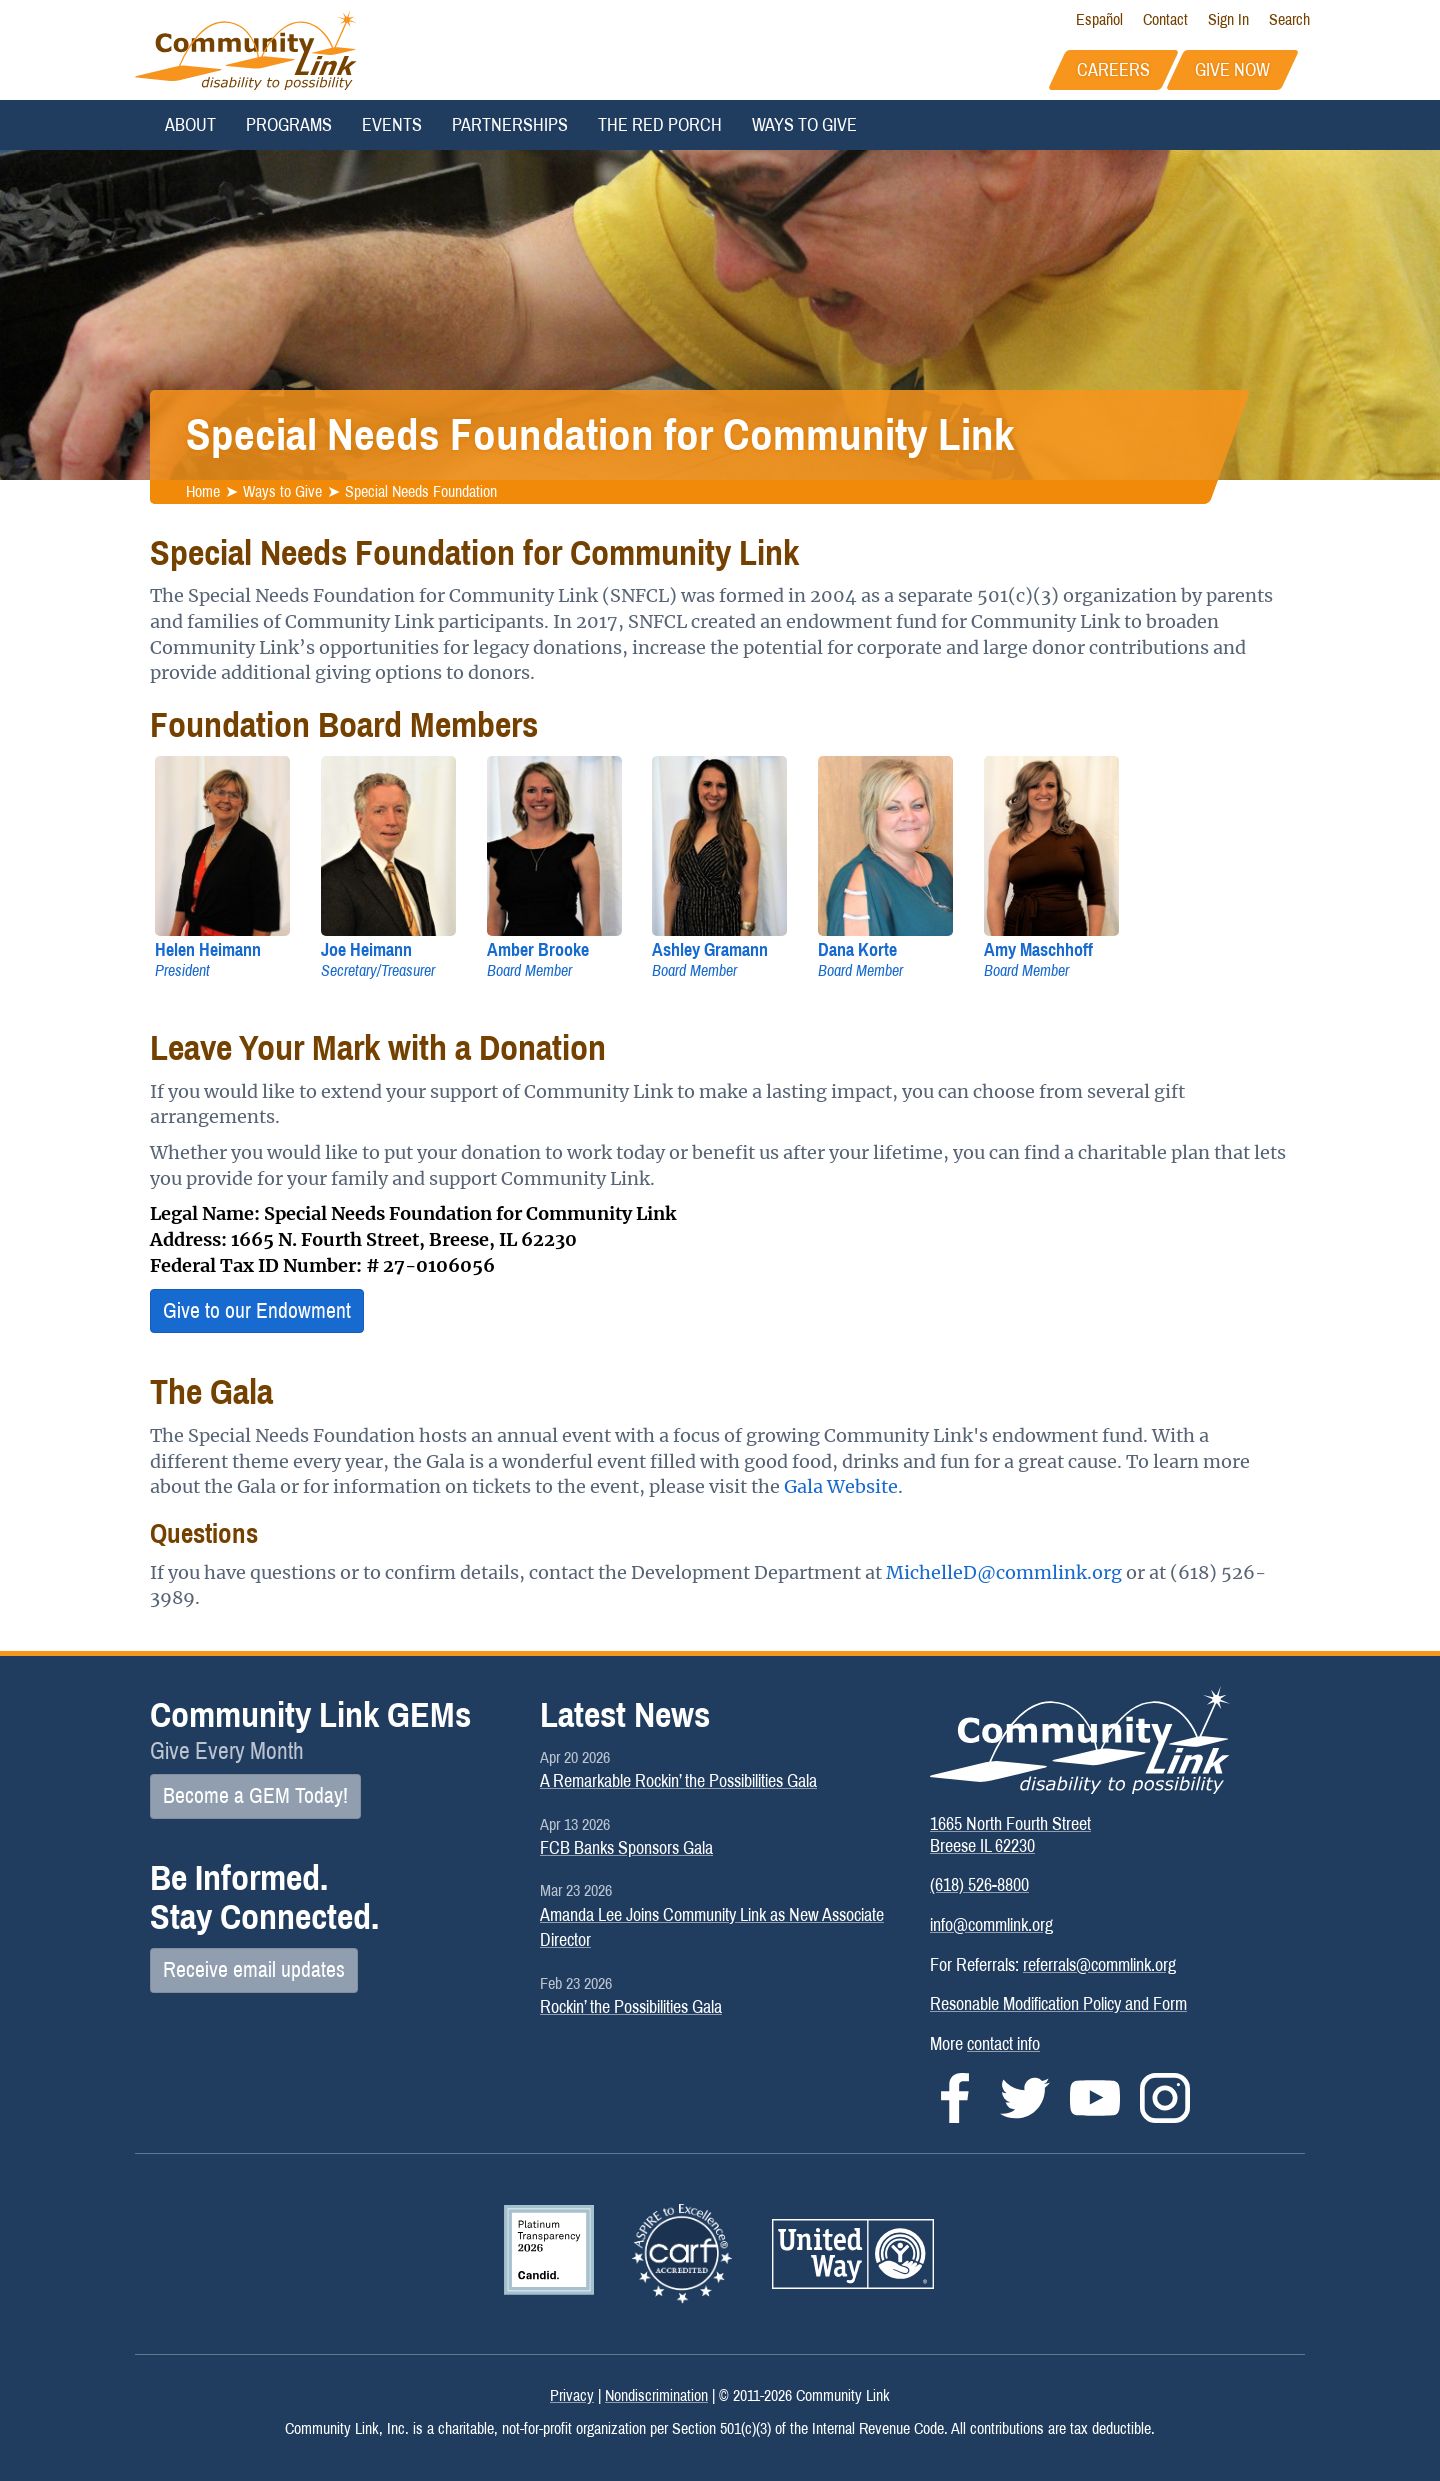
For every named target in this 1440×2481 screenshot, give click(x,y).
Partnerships (510, 125)
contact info (1003, 2044)
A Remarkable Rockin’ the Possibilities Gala (678, 1781)
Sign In (1228, 19)
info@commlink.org (991, 1925)
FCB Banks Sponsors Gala (626, 1848)
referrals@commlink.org (1099, 1965)
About (190, 125)
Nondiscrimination (656, 2395)
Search (1289, 19)
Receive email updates (254, 1970)
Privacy (572, 2395)
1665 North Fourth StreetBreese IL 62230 (1010, 1835)
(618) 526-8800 (979, 1885)
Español (1099, 19)
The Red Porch (660, 125)
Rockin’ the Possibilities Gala (631, 2007)
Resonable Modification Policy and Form (1058, 2004)
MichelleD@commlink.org (1004, 1572)
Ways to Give (804, 125)
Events (392, 125)
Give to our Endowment (257, 1311)
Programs (289, 125)
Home (203, 491)
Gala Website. (843, 1486)
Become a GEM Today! (255, 1796)
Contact (1165, 19)
